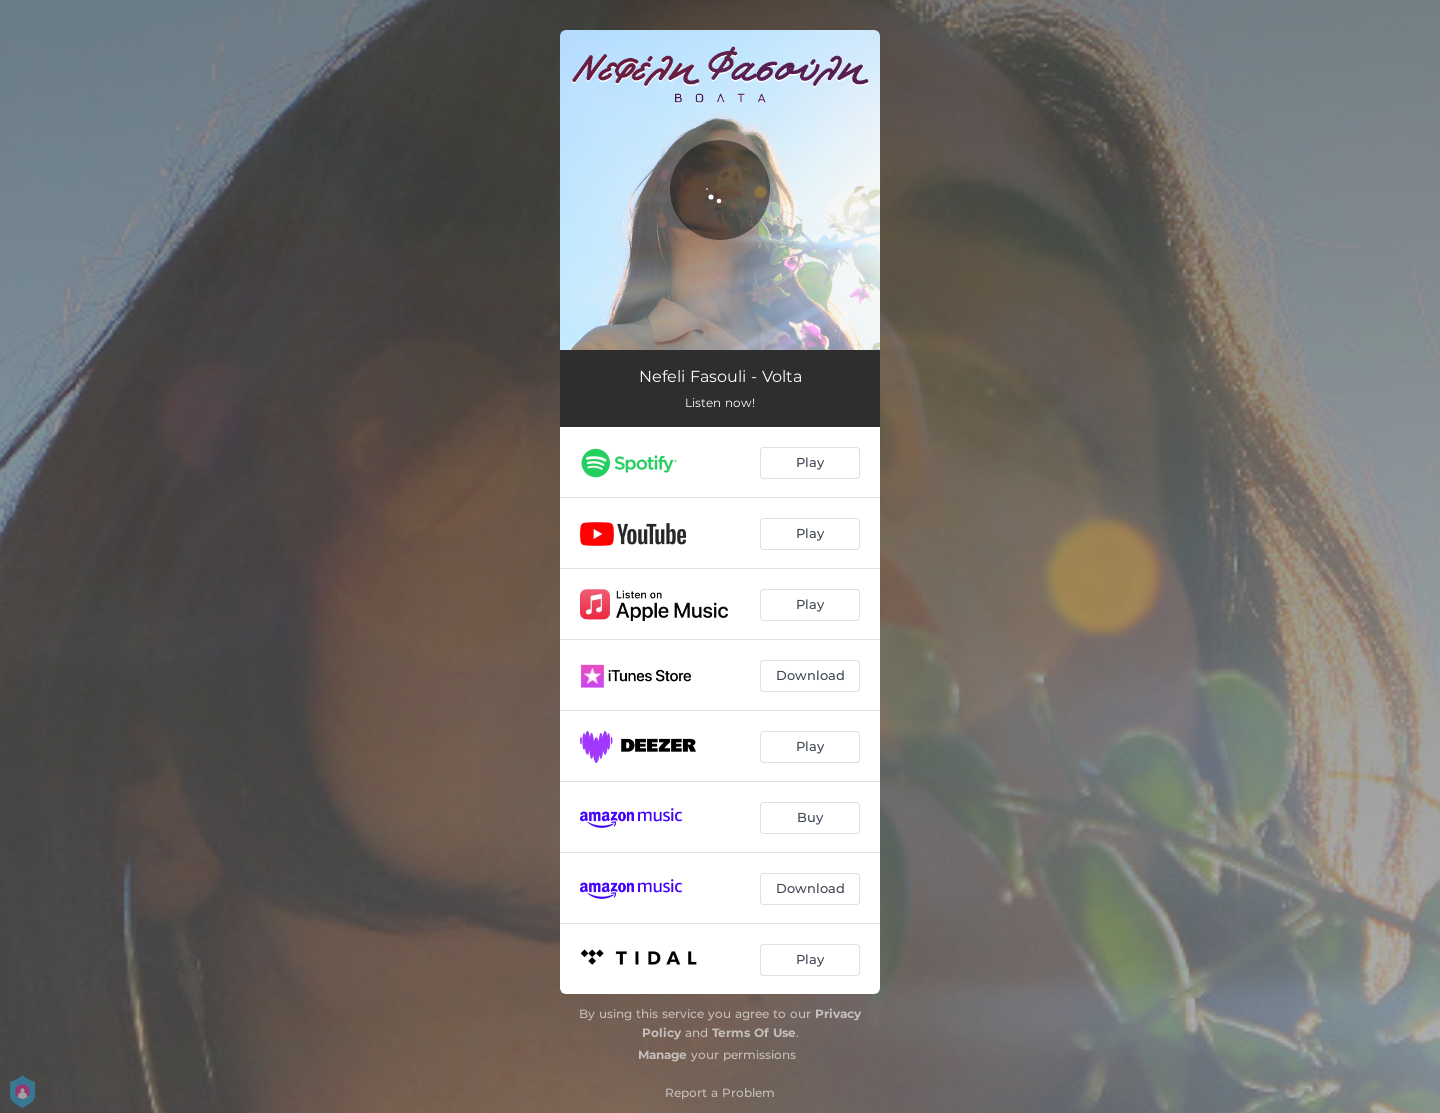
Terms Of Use (754, 1032)
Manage (662, 1054)
